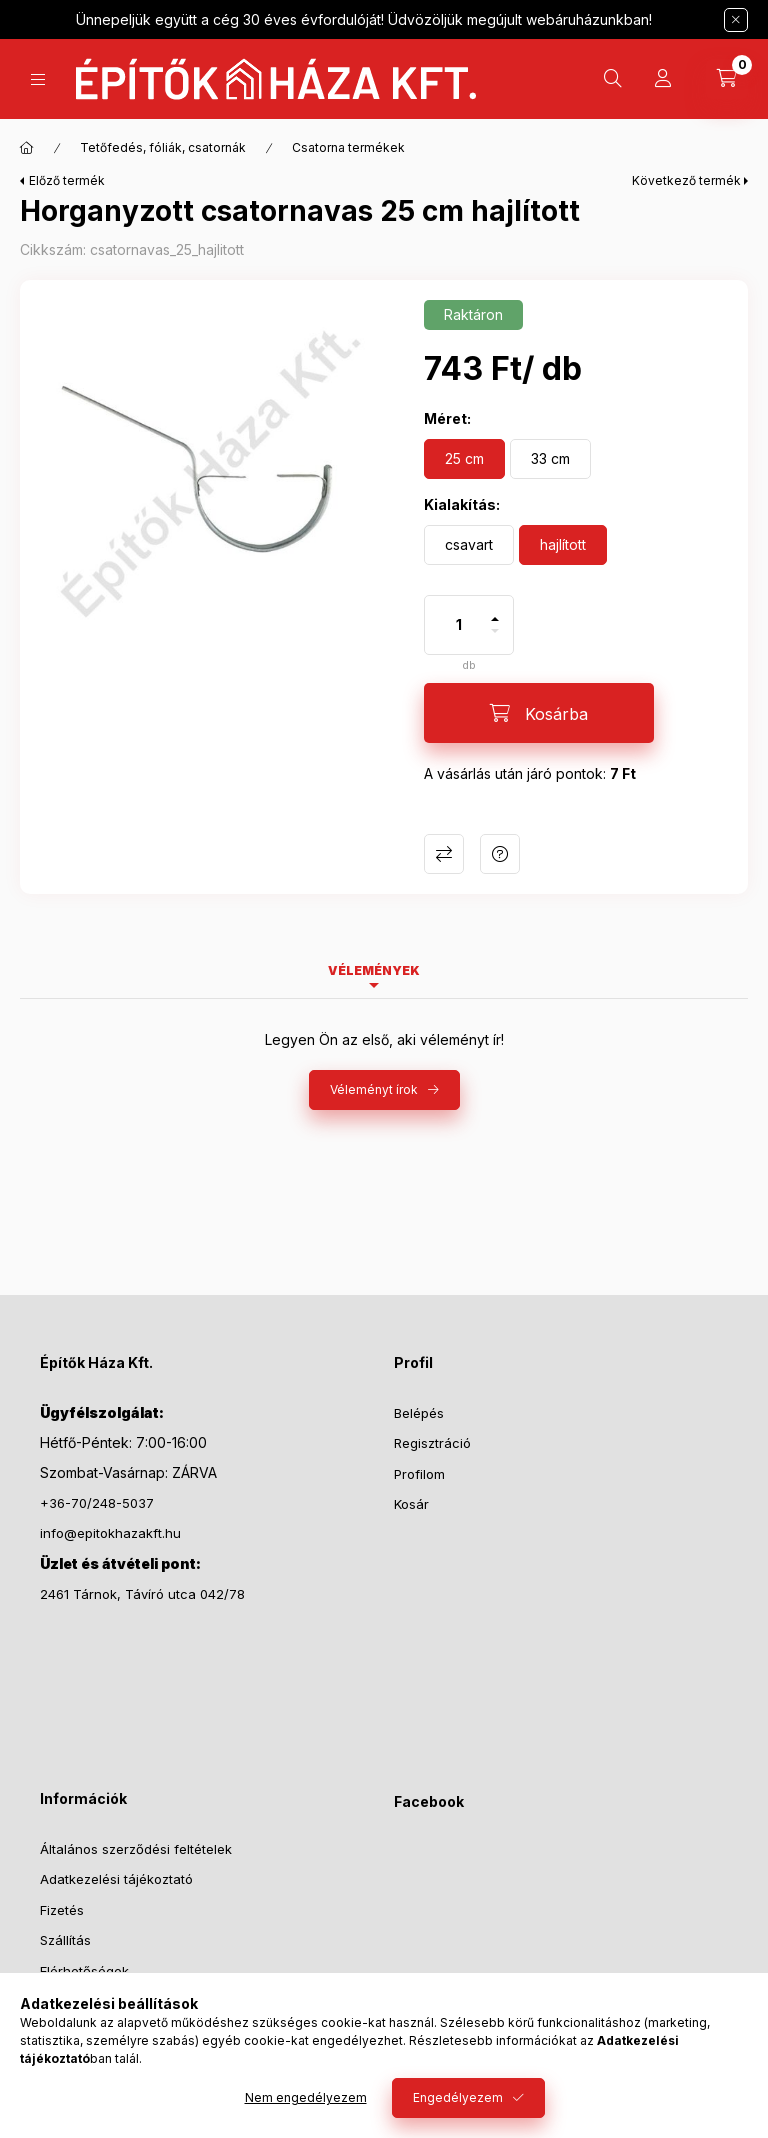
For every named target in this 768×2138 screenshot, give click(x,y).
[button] (212, 472)
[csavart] (469, 545)
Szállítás (65, 1940)
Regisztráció (432, 1443)
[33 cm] (550, 459)
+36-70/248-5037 (97, 1503)
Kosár (411, 1504)
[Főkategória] (27, 148)
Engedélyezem (458, 2097)
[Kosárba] (539, 713)
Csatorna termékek (348, 147)
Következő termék (686, 180)
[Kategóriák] (38, 79)
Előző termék (67, 180)
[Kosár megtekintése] (727, 79)
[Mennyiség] (459, 625)
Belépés (419, 1413)
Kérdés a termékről (500, 854)
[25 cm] (464, 459)
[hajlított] (563, 545)
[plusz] (495, 610)
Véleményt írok (374, 1089)
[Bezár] (736, 20)
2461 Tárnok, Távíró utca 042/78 (142, 1594)
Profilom (419, 1474)
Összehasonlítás (444, 854)
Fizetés (62, 1910)
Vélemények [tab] (374, 970)
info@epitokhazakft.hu (110, 1533)
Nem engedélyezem (306, 2097)
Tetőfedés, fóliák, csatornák (163, 147)
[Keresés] (613, 79)
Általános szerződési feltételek (136, 1849)
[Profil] (663, 79)
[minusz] (495, 639)
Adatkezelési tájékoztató (116, 1879)
